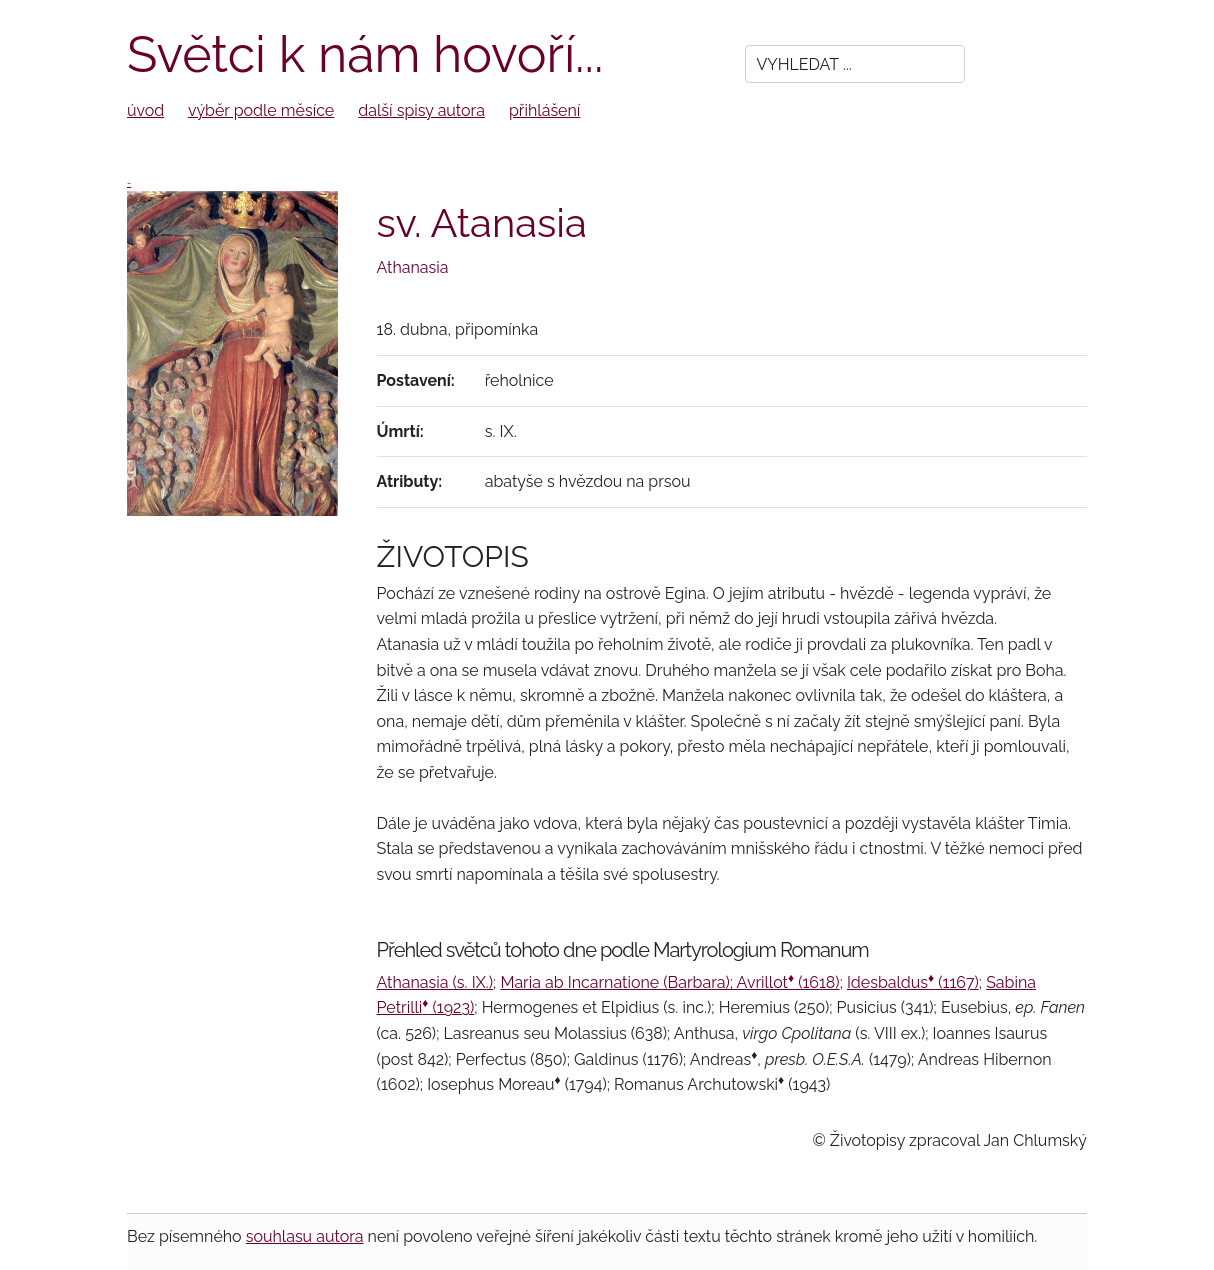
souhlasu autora (305, 1236)
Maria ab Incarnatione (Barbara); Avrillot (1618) (669, 982)
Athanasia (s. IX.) (435, 982)
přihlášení (544, 110)
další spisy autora (421, 110)
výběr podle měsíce (261, 110)
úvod (145, 110)
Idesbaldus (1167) (913, 982)
